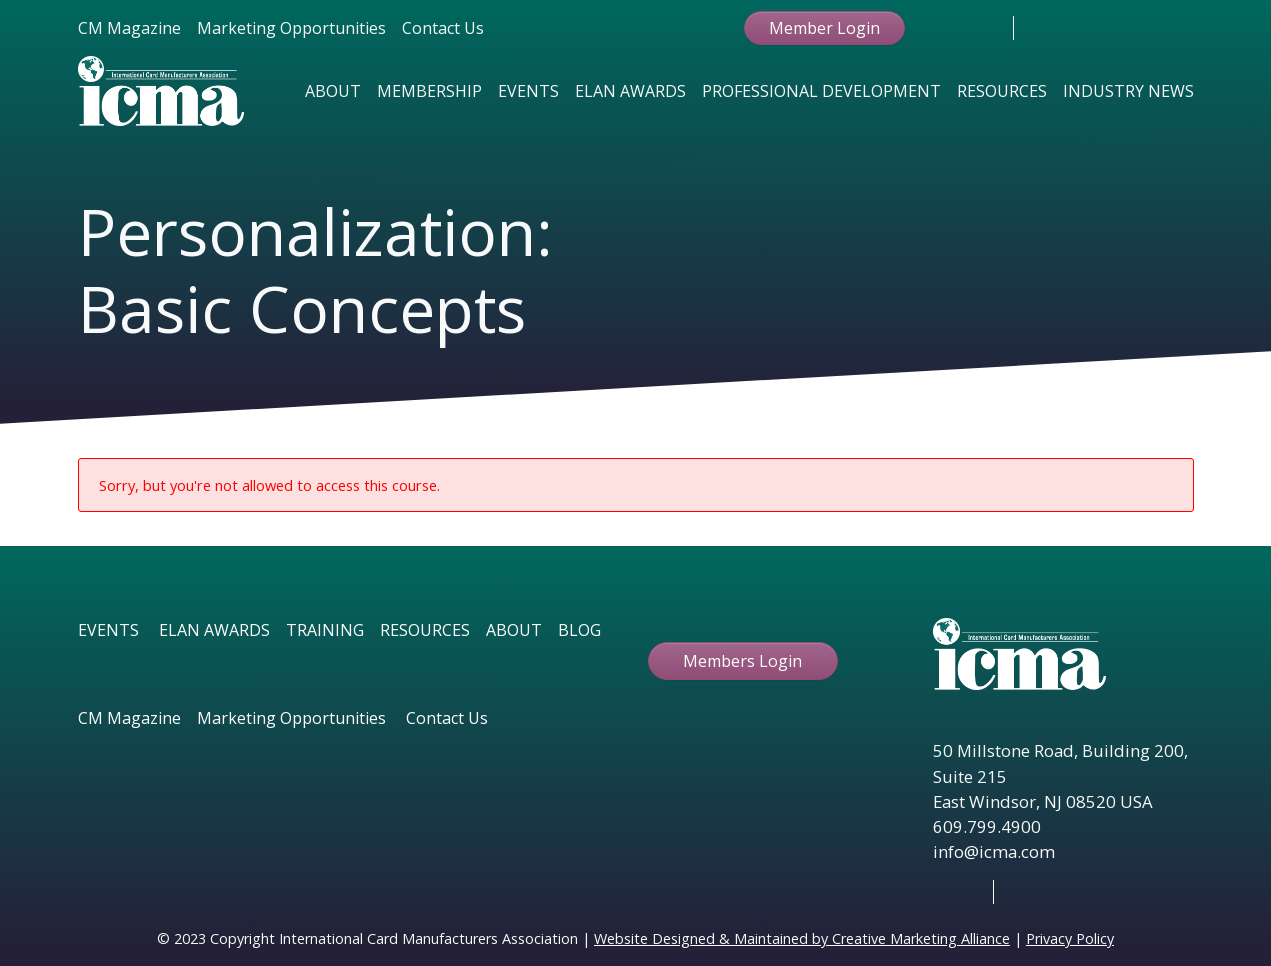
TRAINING (325, 630)
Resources (1002, 91)
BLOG (579, 630)
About (333, 91)
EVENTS (108, 630)
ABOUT (514, 630)
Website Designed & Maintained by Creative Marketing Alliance (802, 938)
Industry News (1128, 91)
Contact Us (443, 28)
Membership (429, 91)
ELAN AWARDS (214, 630)
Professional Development (821, 91)
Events (528, 91)
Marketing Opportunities (291, 28)
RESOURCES (425, 630)
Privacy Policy (1070, 938)
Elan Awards (630, 91)
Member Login (824, 28)
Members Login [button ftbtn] (742, 661)
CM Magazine (129, 28)
